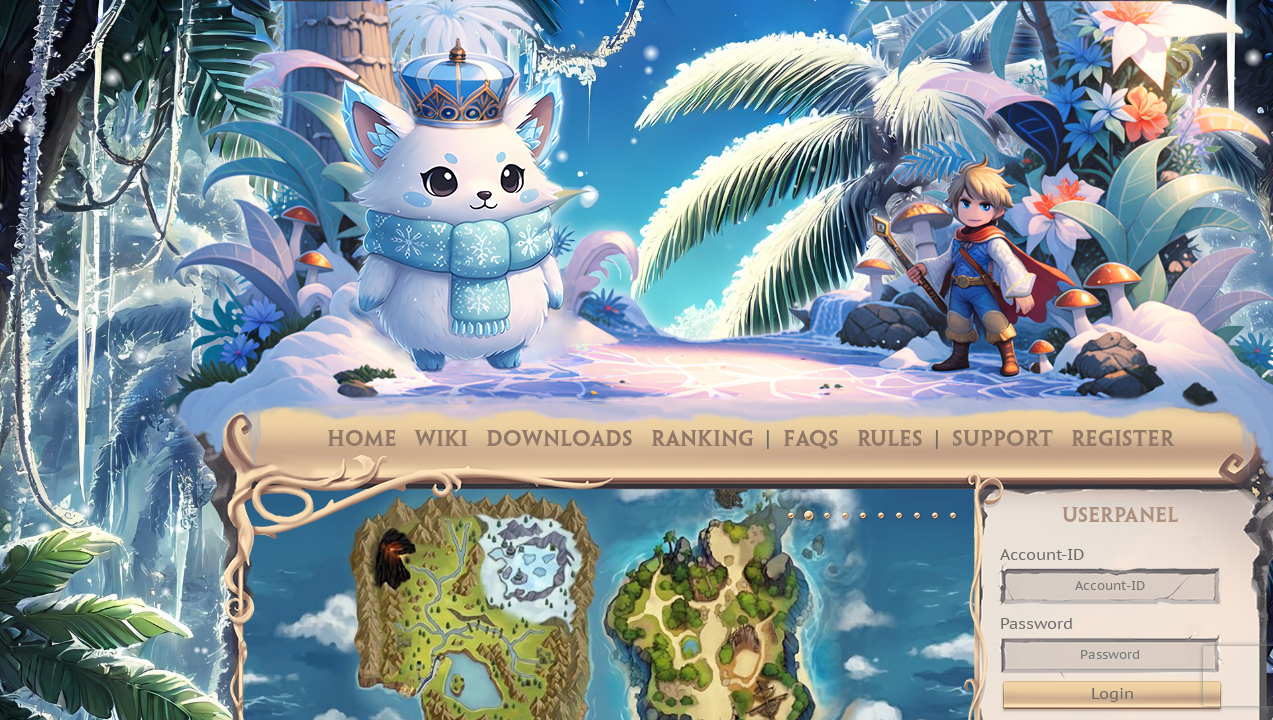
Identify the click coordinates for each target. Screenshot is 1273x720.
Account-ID (1042, 554)
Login (1112, 693)
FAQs (811, 440)
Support (1002, 440)
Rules (890, 440)
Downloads (559, 440)
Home (362, 440)
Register (1122, 440)
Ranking (702, 440)
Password (1036, 623)
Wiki (441, 440)
